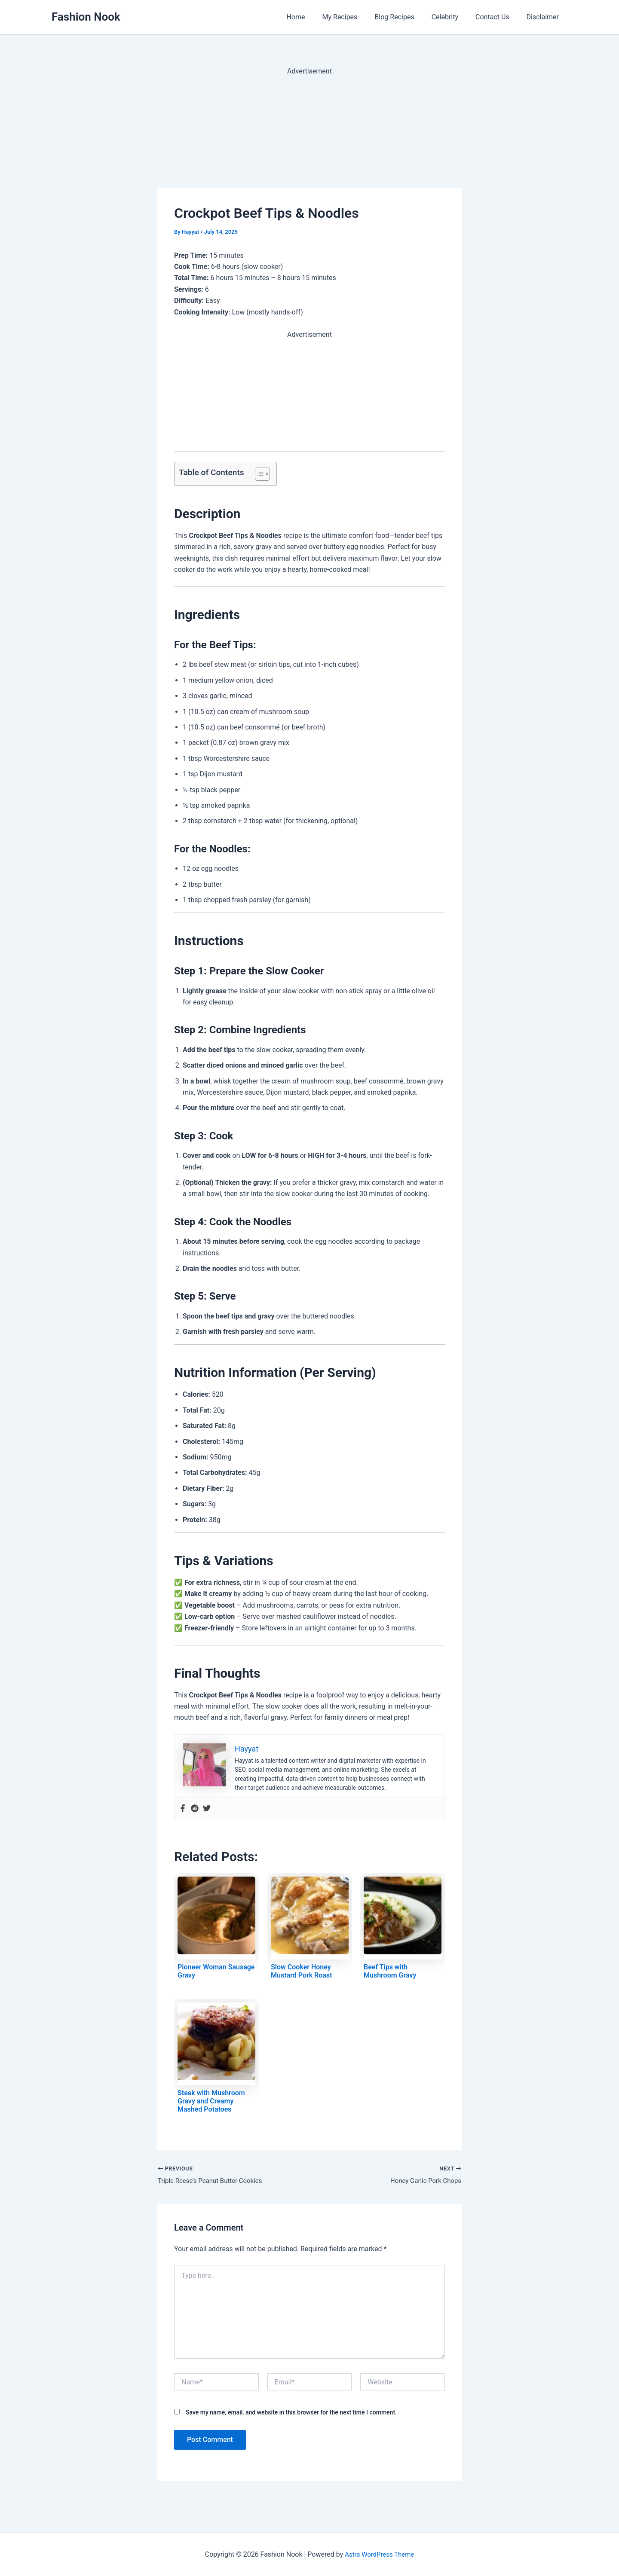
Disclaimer (544, 17)
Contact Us (498, 17)
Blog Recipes (406, 17)
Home (314, 17)
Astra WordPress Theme (379, 2554)
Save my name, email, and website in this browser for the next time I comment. (291, 2413)
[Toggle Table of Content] (258, 474)
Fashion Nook (86, 16)
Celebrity (453, 17)
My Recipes (355, 17)
